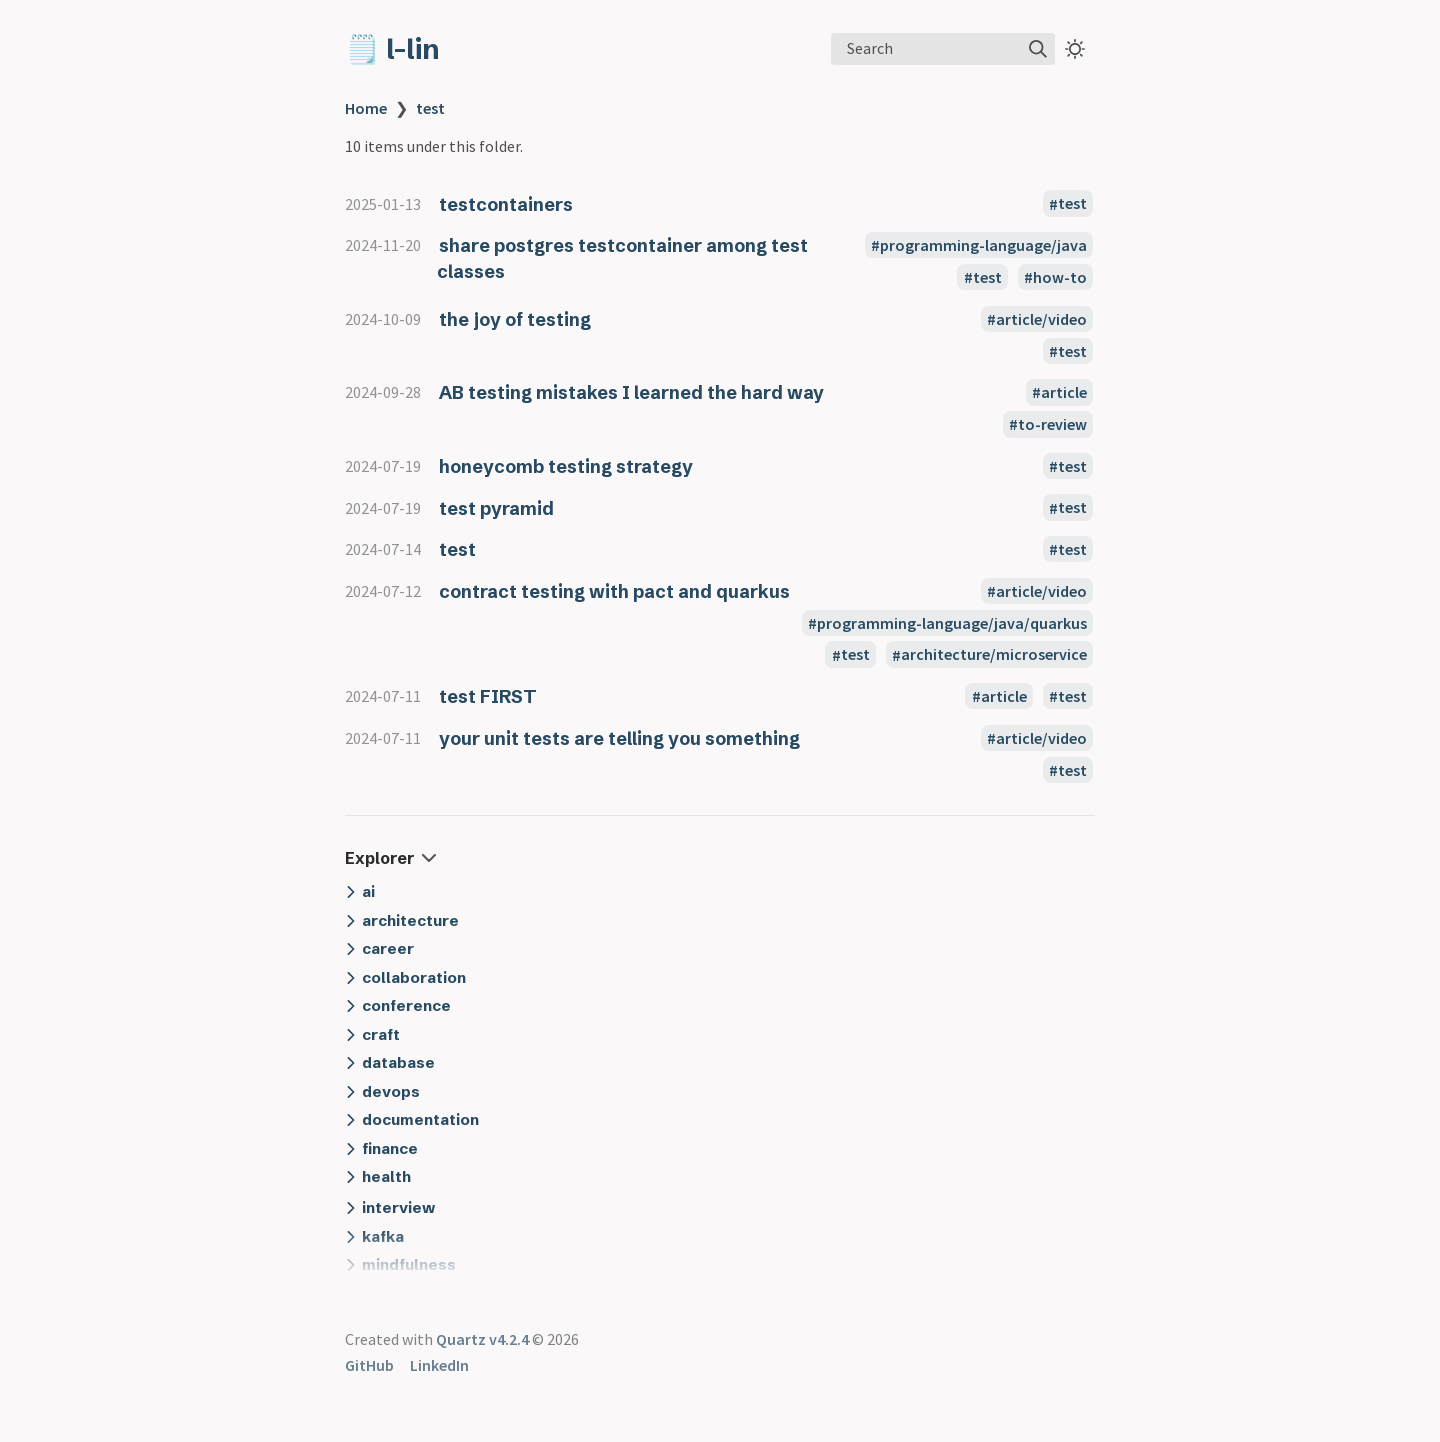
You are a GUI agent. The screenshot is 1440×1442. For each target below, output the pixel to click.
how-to (1060, 277)
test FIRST (488, 696)
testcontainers (506, 204)
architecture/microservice (994, 655)
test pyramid (496, 508)
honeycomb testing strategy (566, 466)
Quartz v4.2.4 (482, 1339)
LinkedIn (439, 1365)
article (1064, 392)
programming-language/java (983, 245)
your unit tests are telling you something (619, 738)
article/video (1041, 319)
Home (366, 108)
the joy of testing (515, 319)
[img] (1038, 49)
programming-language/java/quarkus (952, 623)
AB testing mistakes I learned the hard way (631, 392)
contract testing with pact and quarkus (614, 591)
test (430, 108)
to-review (1052, 424)
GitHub (369, 1365)
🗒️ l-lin (392, 49)
